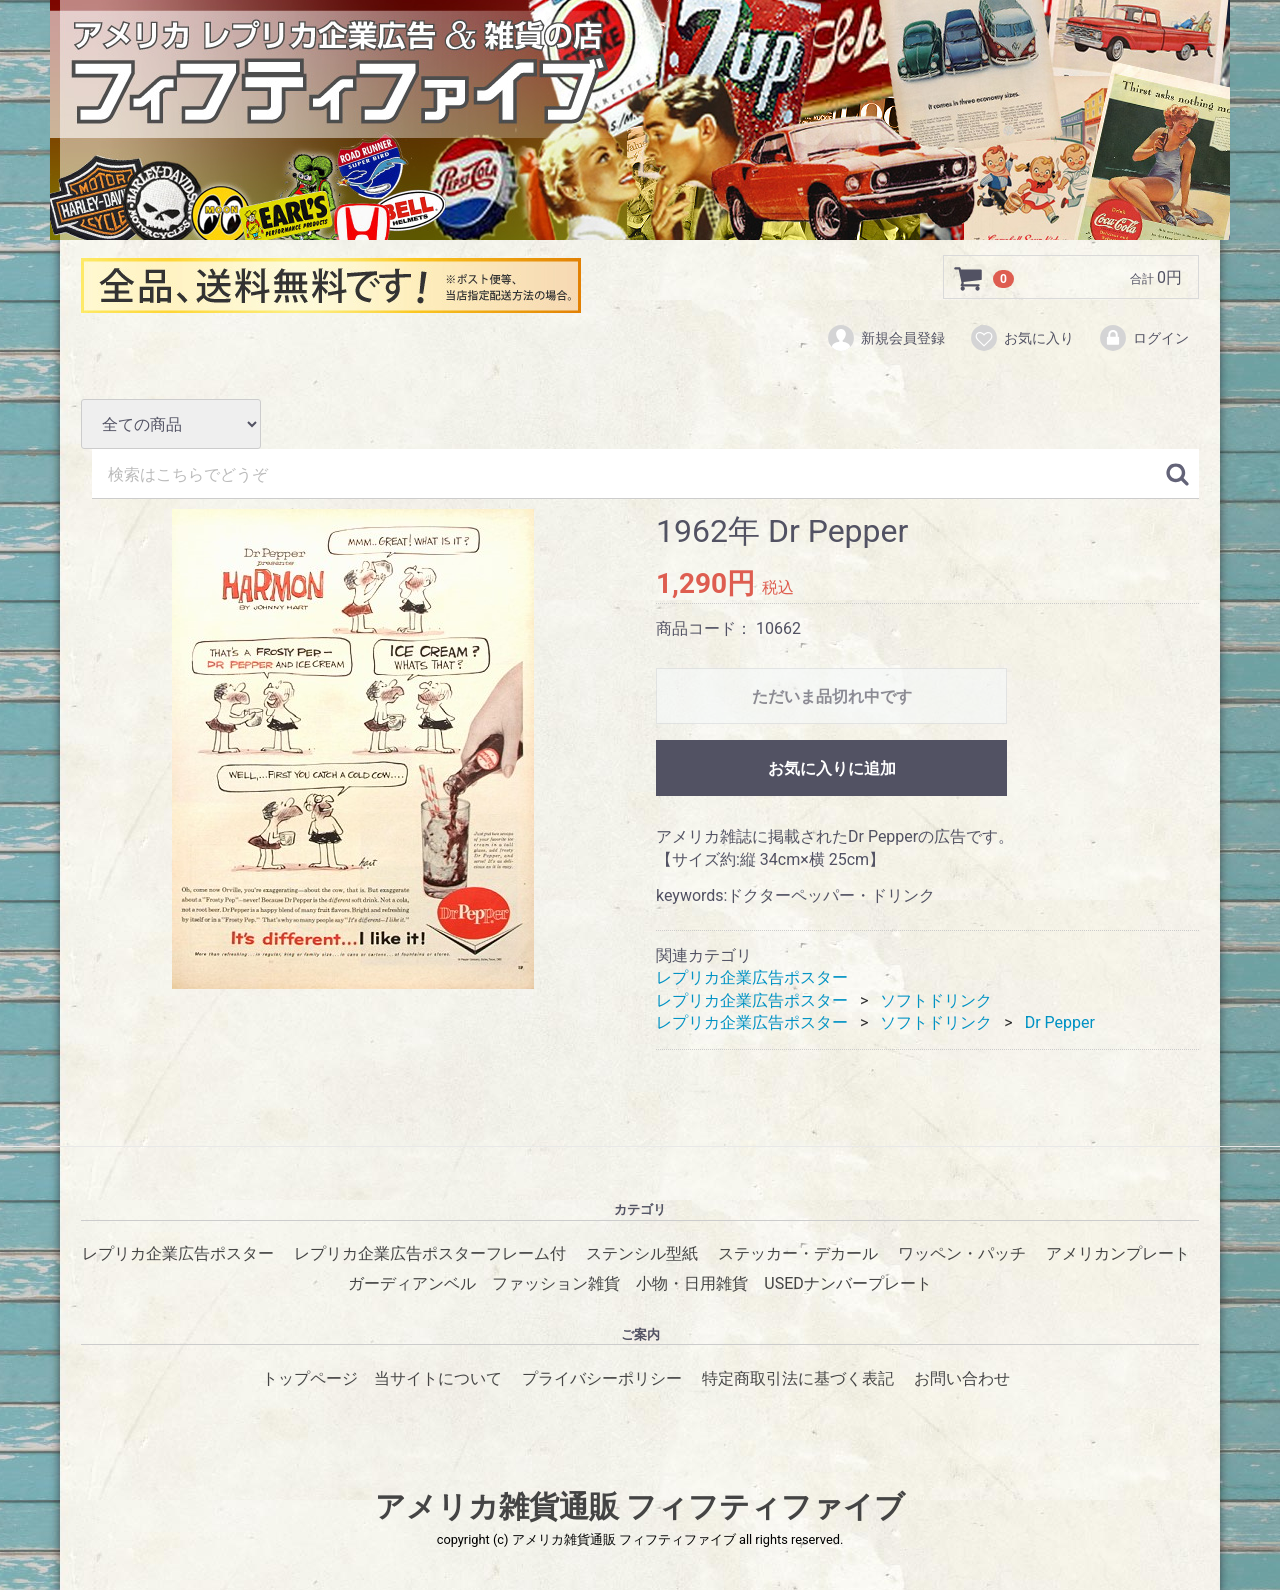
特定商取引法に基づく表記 (798, 1377)
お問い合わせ (962, 1377)
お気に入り (1021, 338)
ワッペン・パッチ (962, 1253)
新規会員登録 (885, 338)
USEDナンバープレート (847, 1283)
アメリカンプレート (1118, 1253)
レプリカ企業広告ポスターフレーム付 (430, 1253)
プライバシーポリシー (602, 1377)
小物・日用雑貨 (692, 1283)
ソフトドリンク (936, 1000)
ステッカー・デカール (798, 1253)
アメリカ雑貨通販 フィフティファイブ (640, 1506)
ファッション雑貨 (556, 1283)
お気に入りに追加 (832, 769)
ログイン (1143, 338)
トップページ (310, 1377)
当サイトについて (438, 1377)
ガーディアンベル (412, 1283)
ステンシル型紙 (642, 1253)
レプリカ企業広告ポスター (752, 978)
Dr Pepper (1060, 1022)
